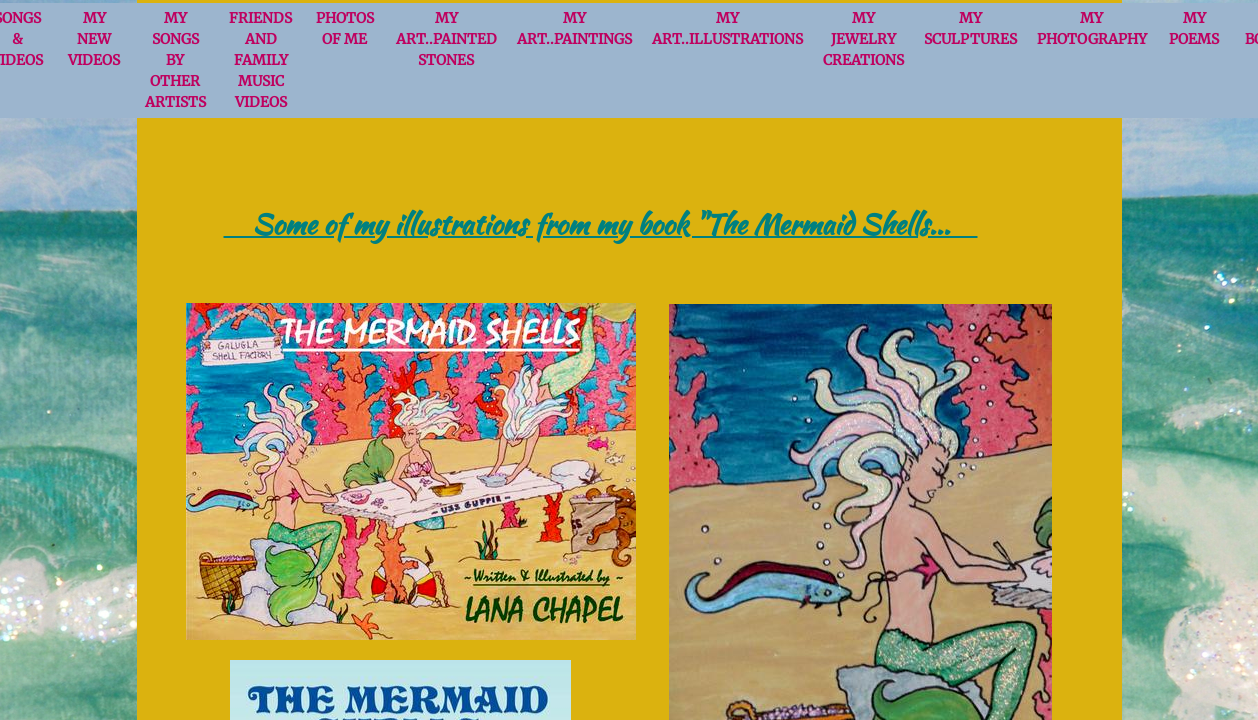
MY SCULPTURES (970, 28)
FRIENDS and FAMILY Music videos (260, 60)
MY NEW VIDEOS (94, 39)
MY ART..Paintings (574, 28)
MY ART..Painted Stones (446, 39)
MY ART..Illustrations (727, 28)
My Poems (1194, 28)
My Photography (1092, 28)
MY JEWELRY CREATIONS (863, 39)
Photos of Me (345, 28)
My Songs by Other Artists (175, 60)
